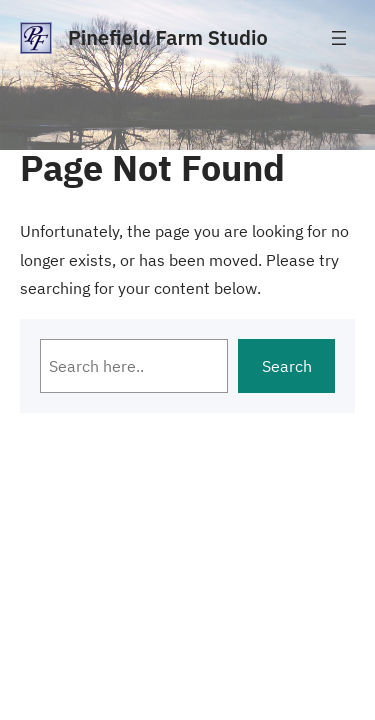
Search (287, 366)
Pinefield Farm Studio (168, 37)
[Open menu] (339, 38)
